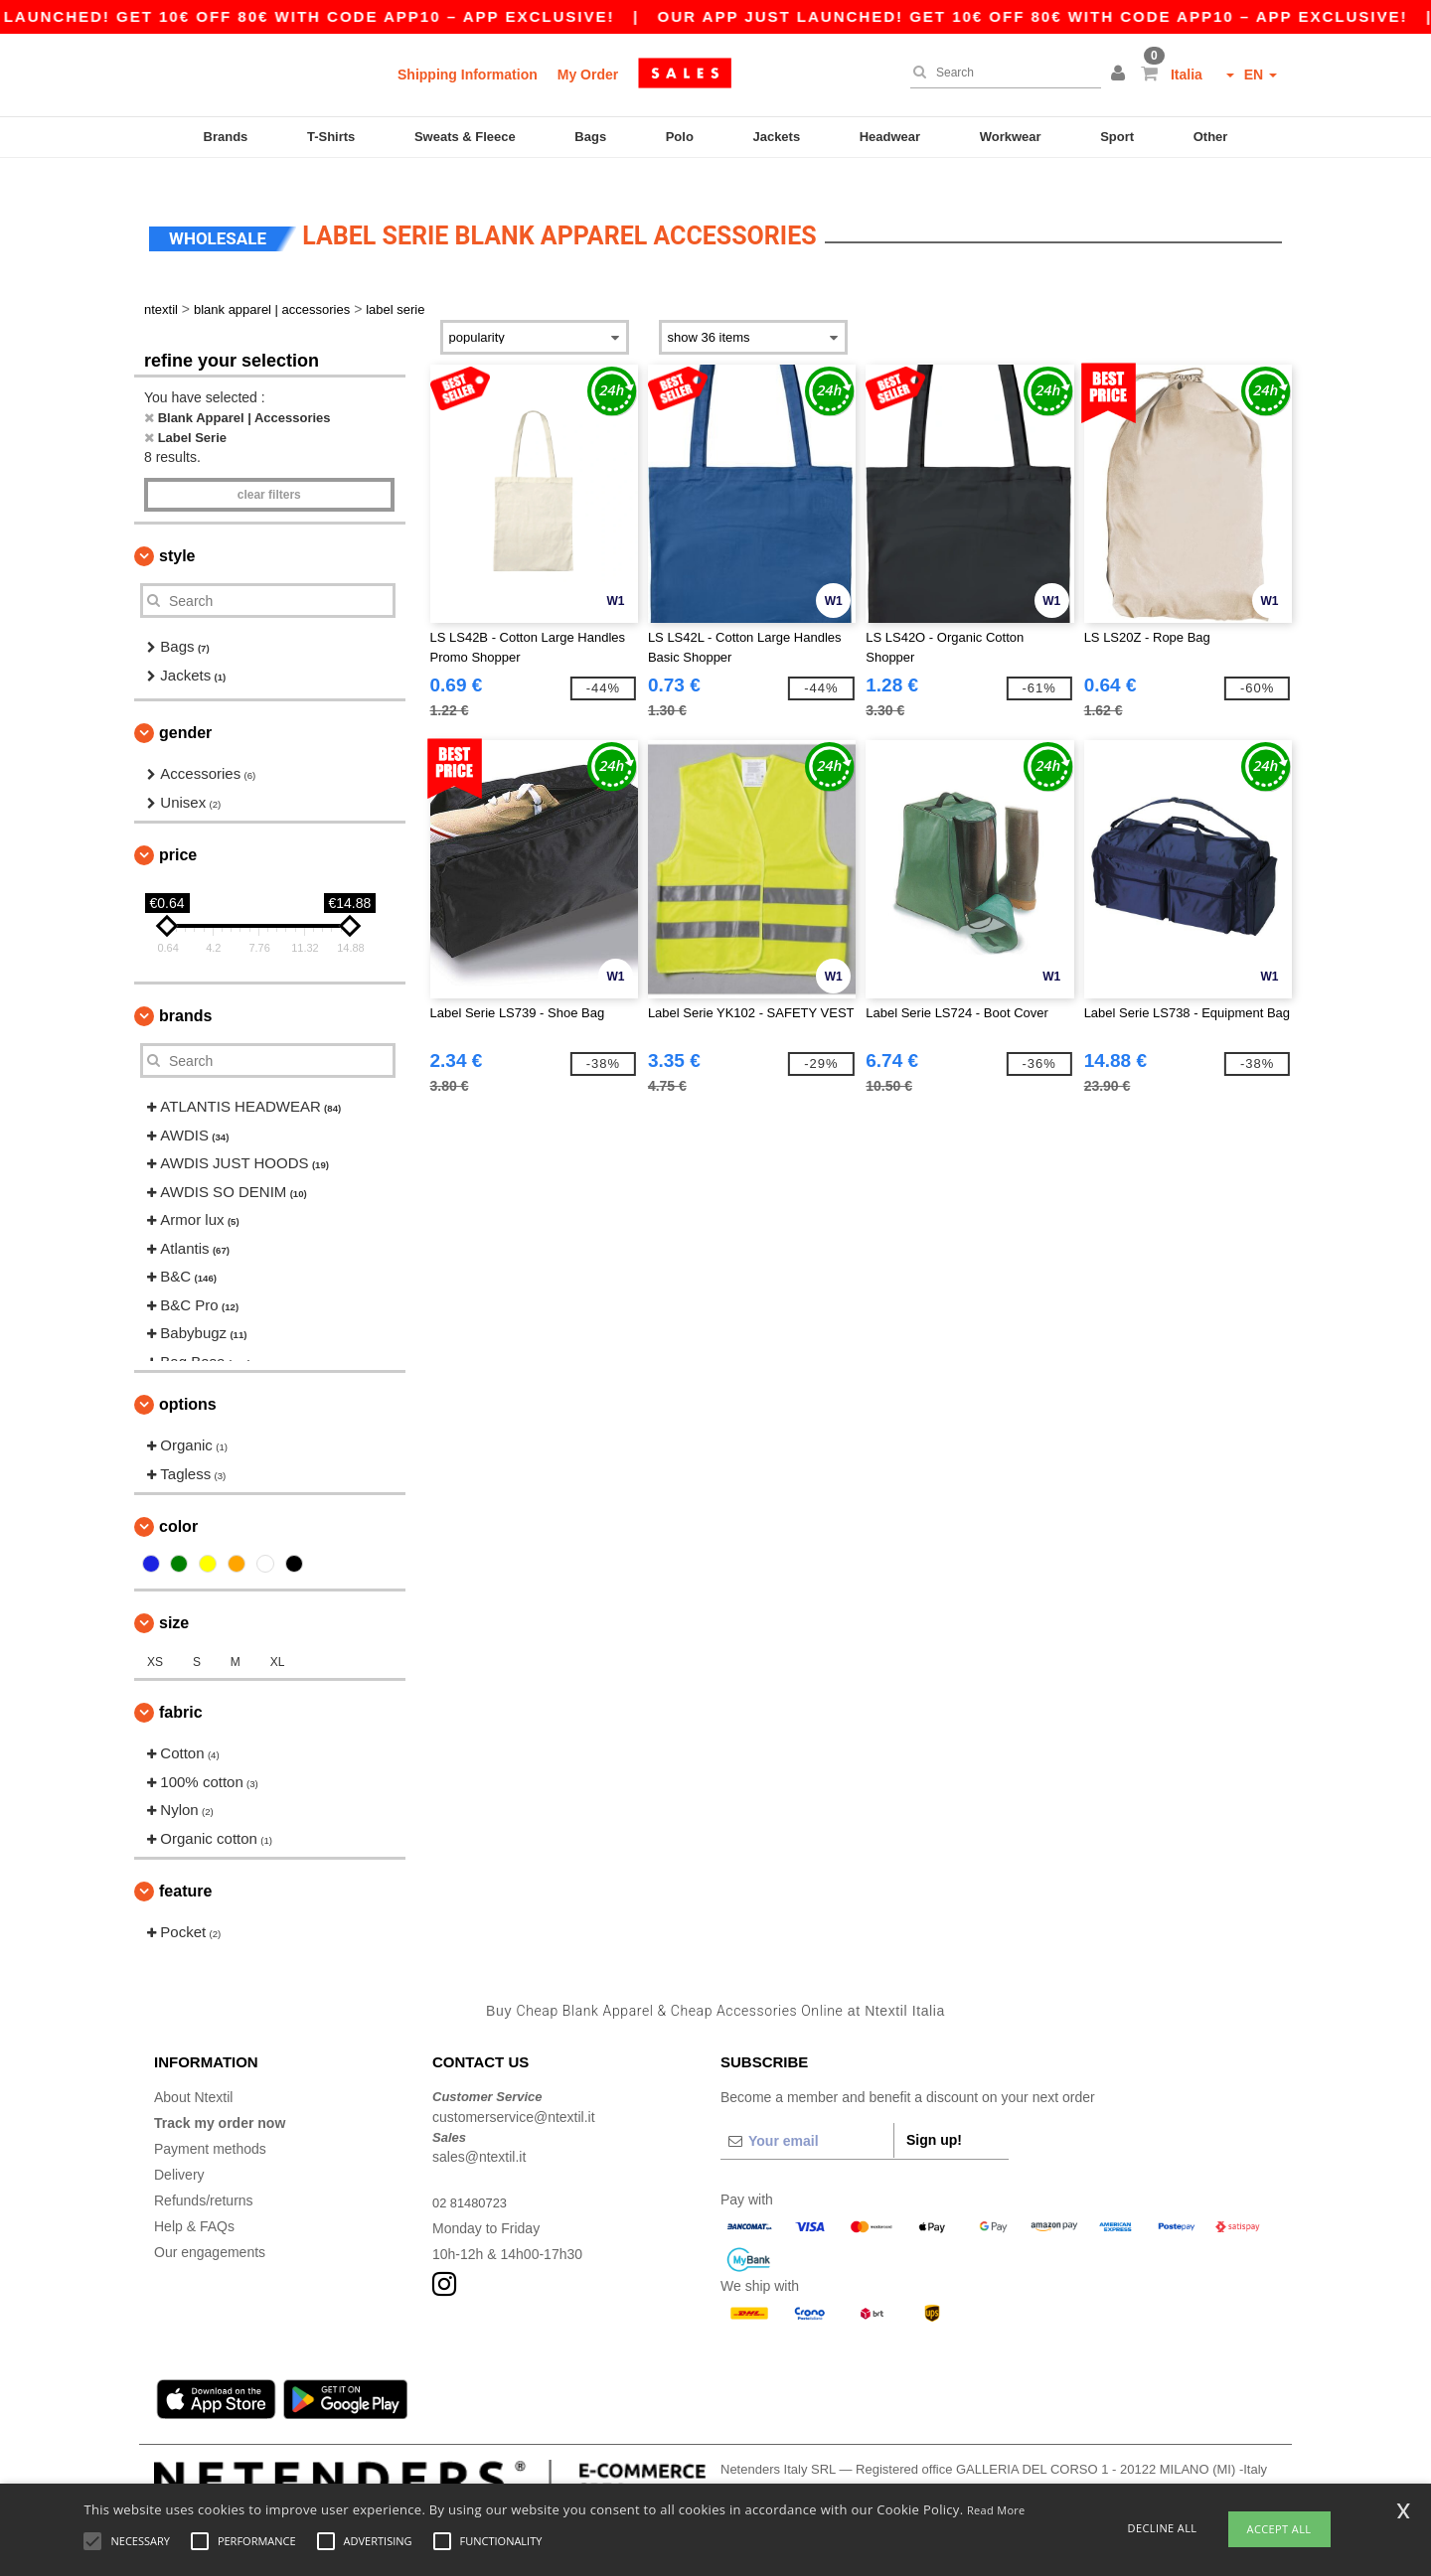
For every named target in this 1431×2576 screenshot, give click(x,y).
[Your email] (806, 2117)
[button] (1121, 74)
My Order (587, 74)
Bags (590, 136)
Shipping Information (468, 74)
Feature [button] (185, 1867)
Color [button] (178, 1502)
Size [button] (174, 1599)
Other (1210, 136)
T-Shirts (331, 136)
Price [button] (178, 831)
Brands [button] (185, 992)
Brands (226, 136)
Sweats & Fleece (465, 136)
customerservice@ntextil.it (513, 2092)
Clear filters (269, 471)
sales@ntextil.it (479, 2133)
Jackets (776, 136)
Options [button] (188, 1380)
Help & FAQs (194, 2202)
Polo (680, 136)
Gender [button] (185, 708)
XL (277, 1638)
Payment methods (210, 2125)
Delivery (179, 2151)
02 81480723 (473, 2179)
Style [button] (177, 532)
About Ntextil (193, 2073)
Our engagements (209, 2228)
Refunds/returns (203, 2177)
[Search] (1000, 72)
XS (155, 1638)
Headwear (890, 136)
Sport (1117, 136)
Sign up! (934, 2116)
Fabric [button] (181, 1688)
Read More (996, 2509)
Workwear (1010, 136)
